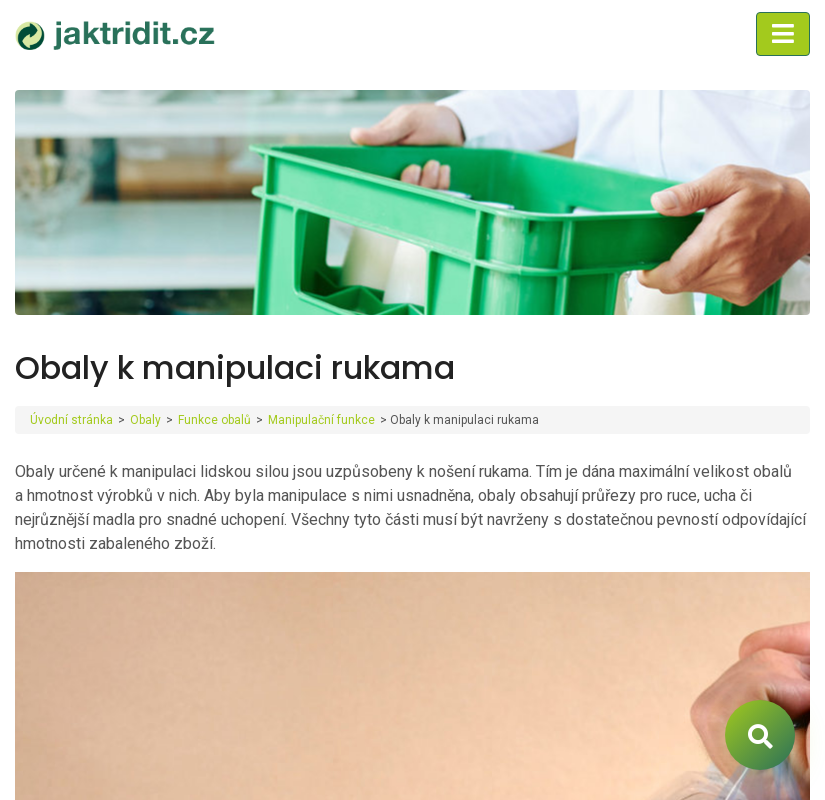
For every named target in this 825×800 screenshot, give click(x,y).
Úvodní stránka (71, 420)
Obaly (145, 420)
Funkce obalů (214, 420)
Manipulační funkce (321, 420)
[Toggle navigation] (783, 34)
